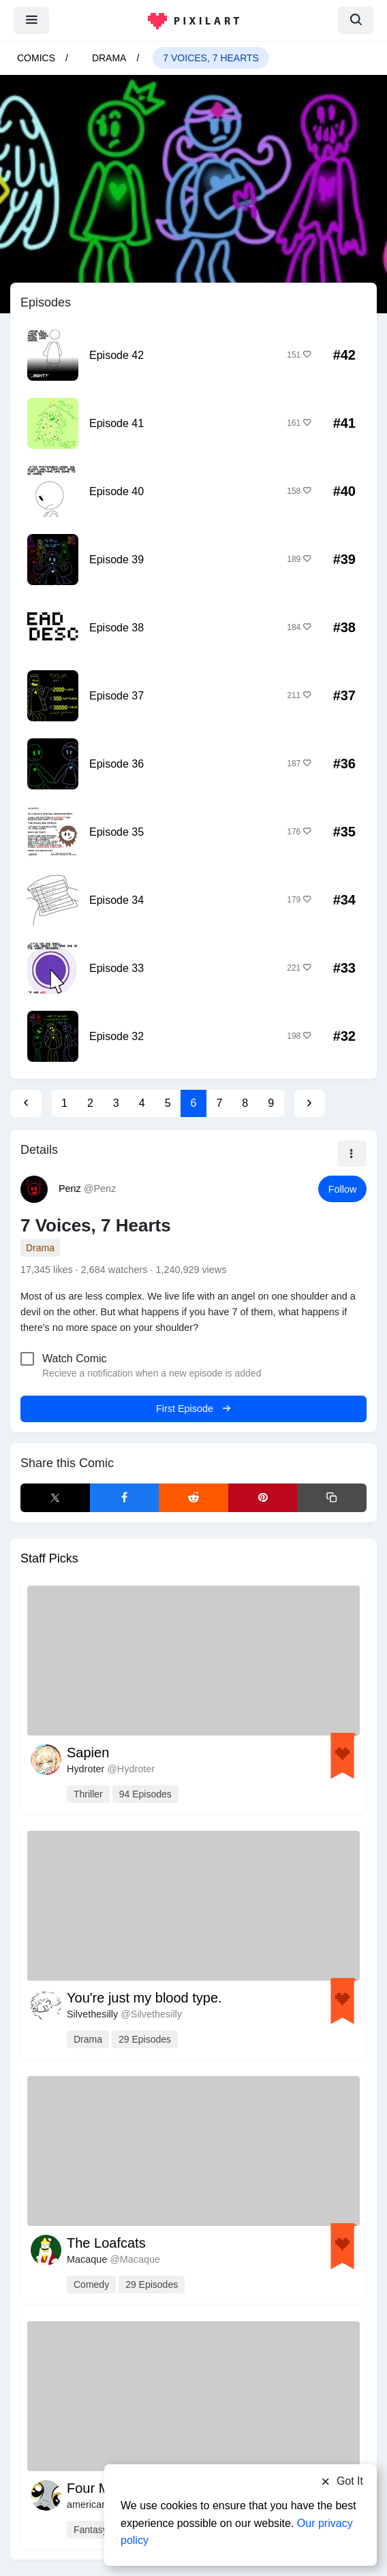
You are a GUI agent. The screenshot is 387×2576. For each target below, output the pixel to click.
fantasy (91, 2529)
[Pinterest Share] (263, 1497)
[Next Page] (309, 1103)
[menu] (31, 20)
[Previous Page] (26, 1103)
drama (109, 57)
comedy (91, 2284)
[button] (352, 1153)
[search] (355, 20)
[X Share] (55, 1497)
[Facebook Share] (124, 1497)
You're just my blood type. (144, 1997)
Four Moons (103, 2488)
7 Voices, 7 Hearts (211, 57)
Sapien (88, 1752)
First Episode (193, 1408)
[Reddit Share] (193, 1497)
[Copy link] (332, 1497)
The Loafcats (106, 2242)
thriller (88, 1794)
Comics (36, 57)
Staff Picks (49, 1558)
